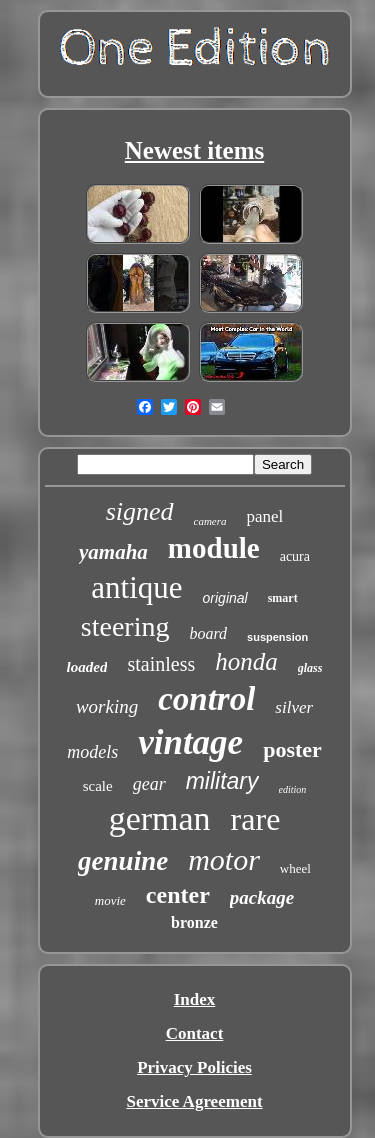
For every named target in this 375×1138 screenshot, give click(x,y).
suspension (277, 637)
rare (256, 819)
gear (149, 784)
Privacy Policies (194, 1067)
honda (246, 661)
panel (265, 516)
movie (110, 900)
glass (310, 668)
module (214, 548)
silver (294, 707)
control (206, 699)
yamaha (113, 552)
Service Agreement (194, 1101)
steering (125, 626)
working (107, 706)
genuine (123, 861)
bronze (194, 922)
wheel (295, 868)
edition (293, 789)
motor (224, 859)
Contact (195, 1033)
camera (210, 521)
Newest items (195, 150)
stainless (161, 664)
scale (98, 786)
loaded (87, 667)
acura (295, 556)
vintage (190, 742)
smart (283, 598)
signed (140, 511)
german (160, 818)
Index (195, 999)
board (208, 633)
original (225, 598)
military (222, 781)
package (262, 897)
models (92, 752)
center (178, 895)
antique (136, 587)
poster (292, 749)
